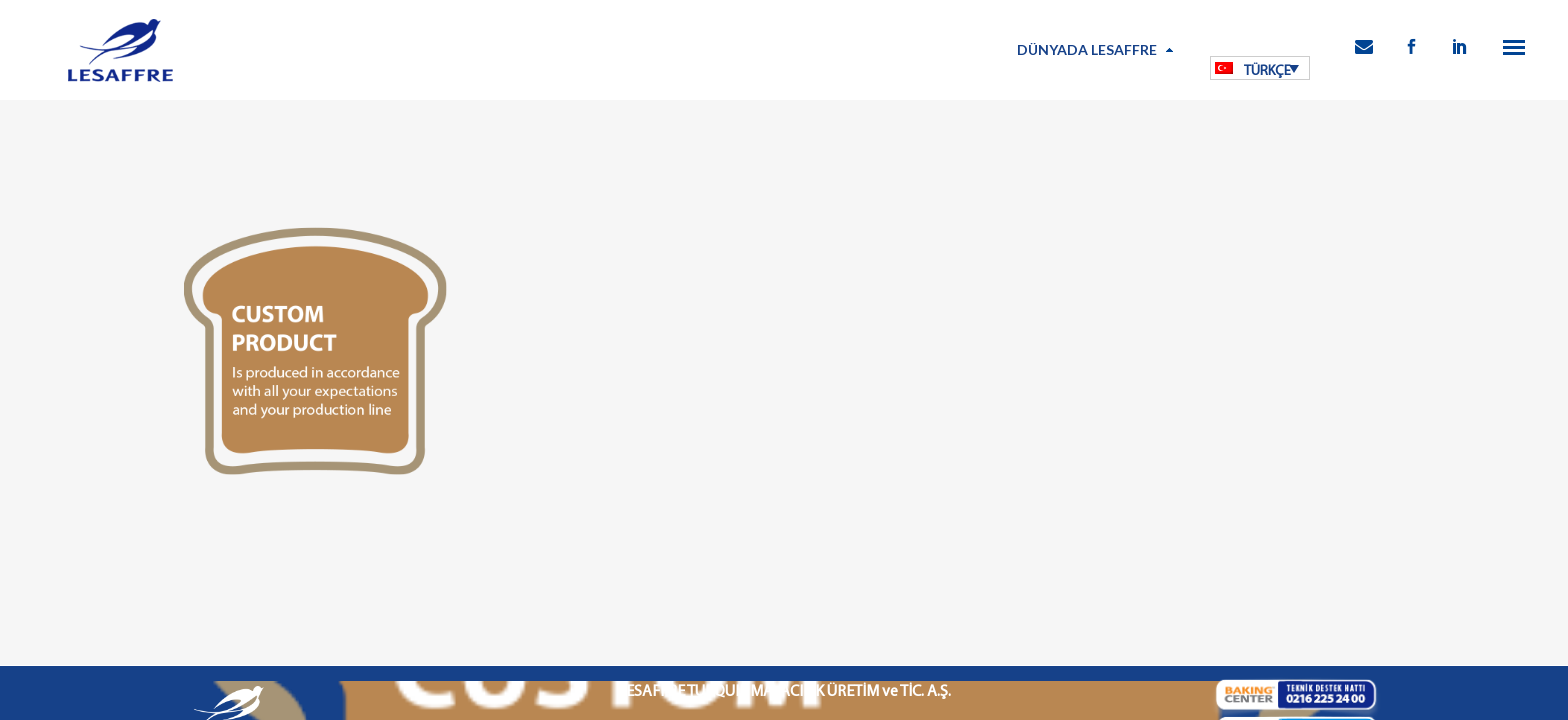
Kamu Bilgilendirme (959, 588)
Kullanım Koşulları (557, 588)
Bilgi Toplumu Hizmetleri (831, 588)
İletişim (1041, 588)
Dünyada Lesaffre (1087, 49)
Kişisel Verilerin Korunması (686, 588)
